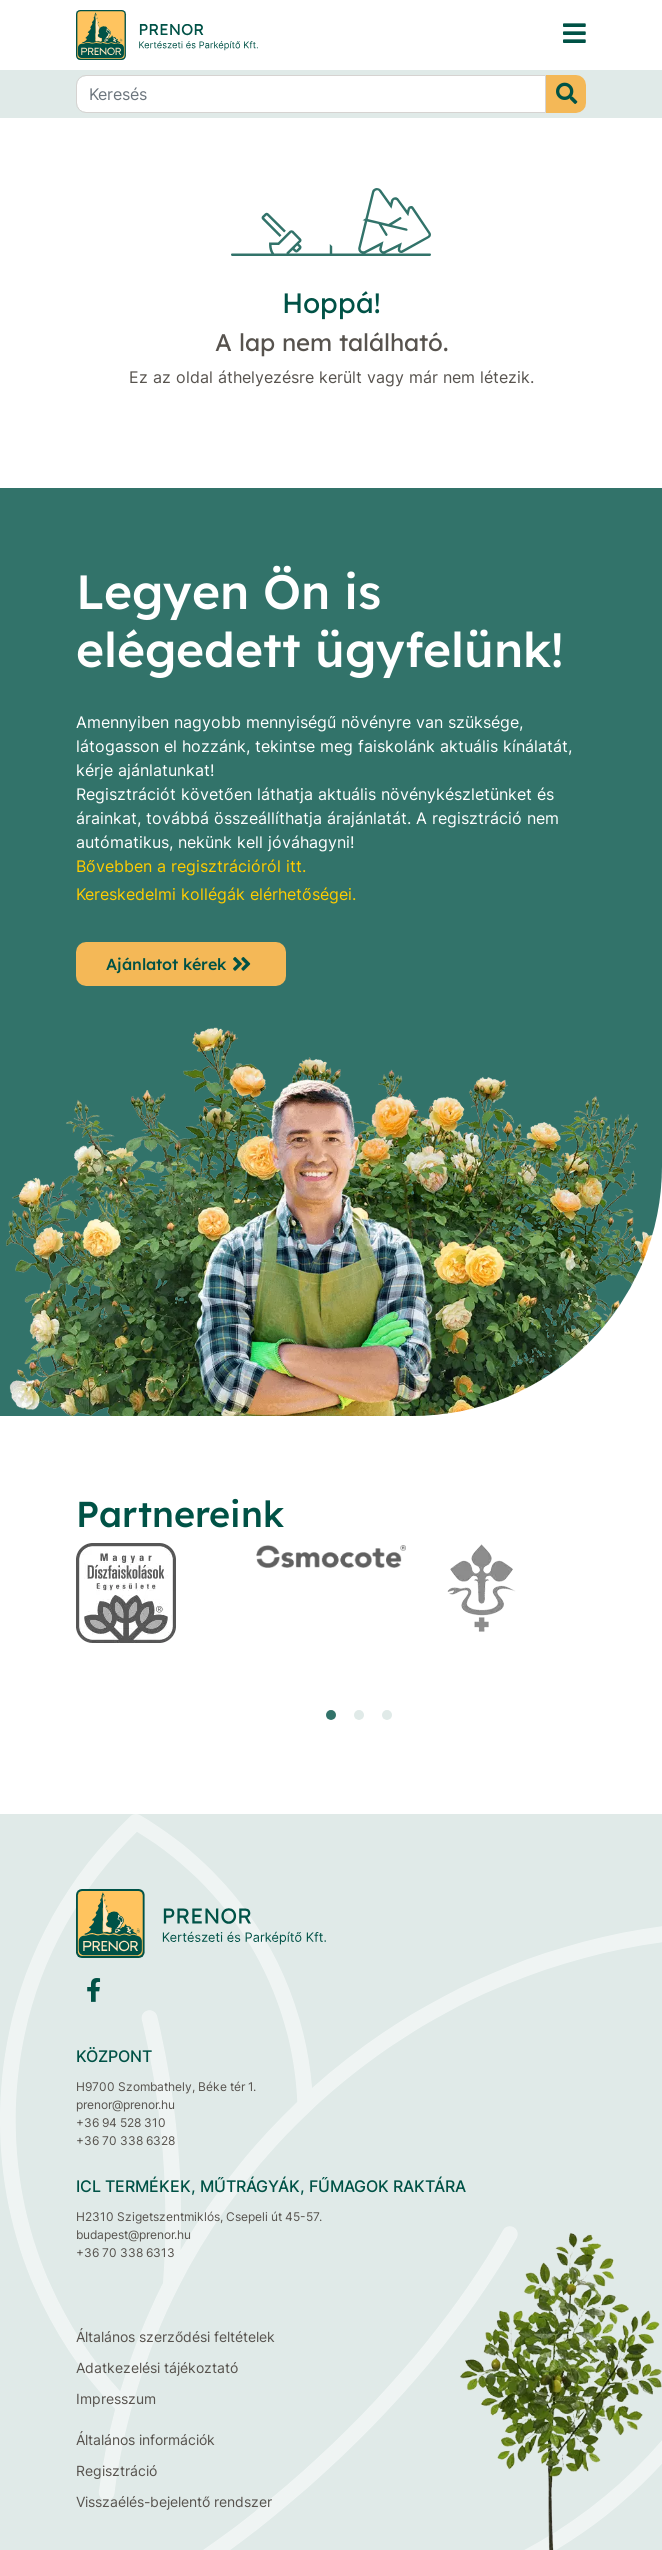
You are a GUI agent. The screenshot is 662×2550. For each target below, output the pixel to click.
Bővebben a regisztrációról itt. (191, 866)
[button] (331, 1715)
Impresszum (116, 2398)
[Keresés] (311, 94)
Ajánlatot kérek (166, 964)
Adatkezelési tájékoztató (157, 2367)
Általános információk (145, 2439)
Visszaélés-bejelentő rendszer (174, 2501)
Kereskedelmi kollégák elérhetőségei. (216, 894)
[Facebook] (93, 1994)
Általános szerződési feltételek (175, 2336)
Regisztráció (116, 2470)
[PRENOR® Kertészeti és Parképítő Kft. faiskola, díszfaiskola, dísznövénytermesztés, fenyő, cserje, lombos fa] (574, 34)
